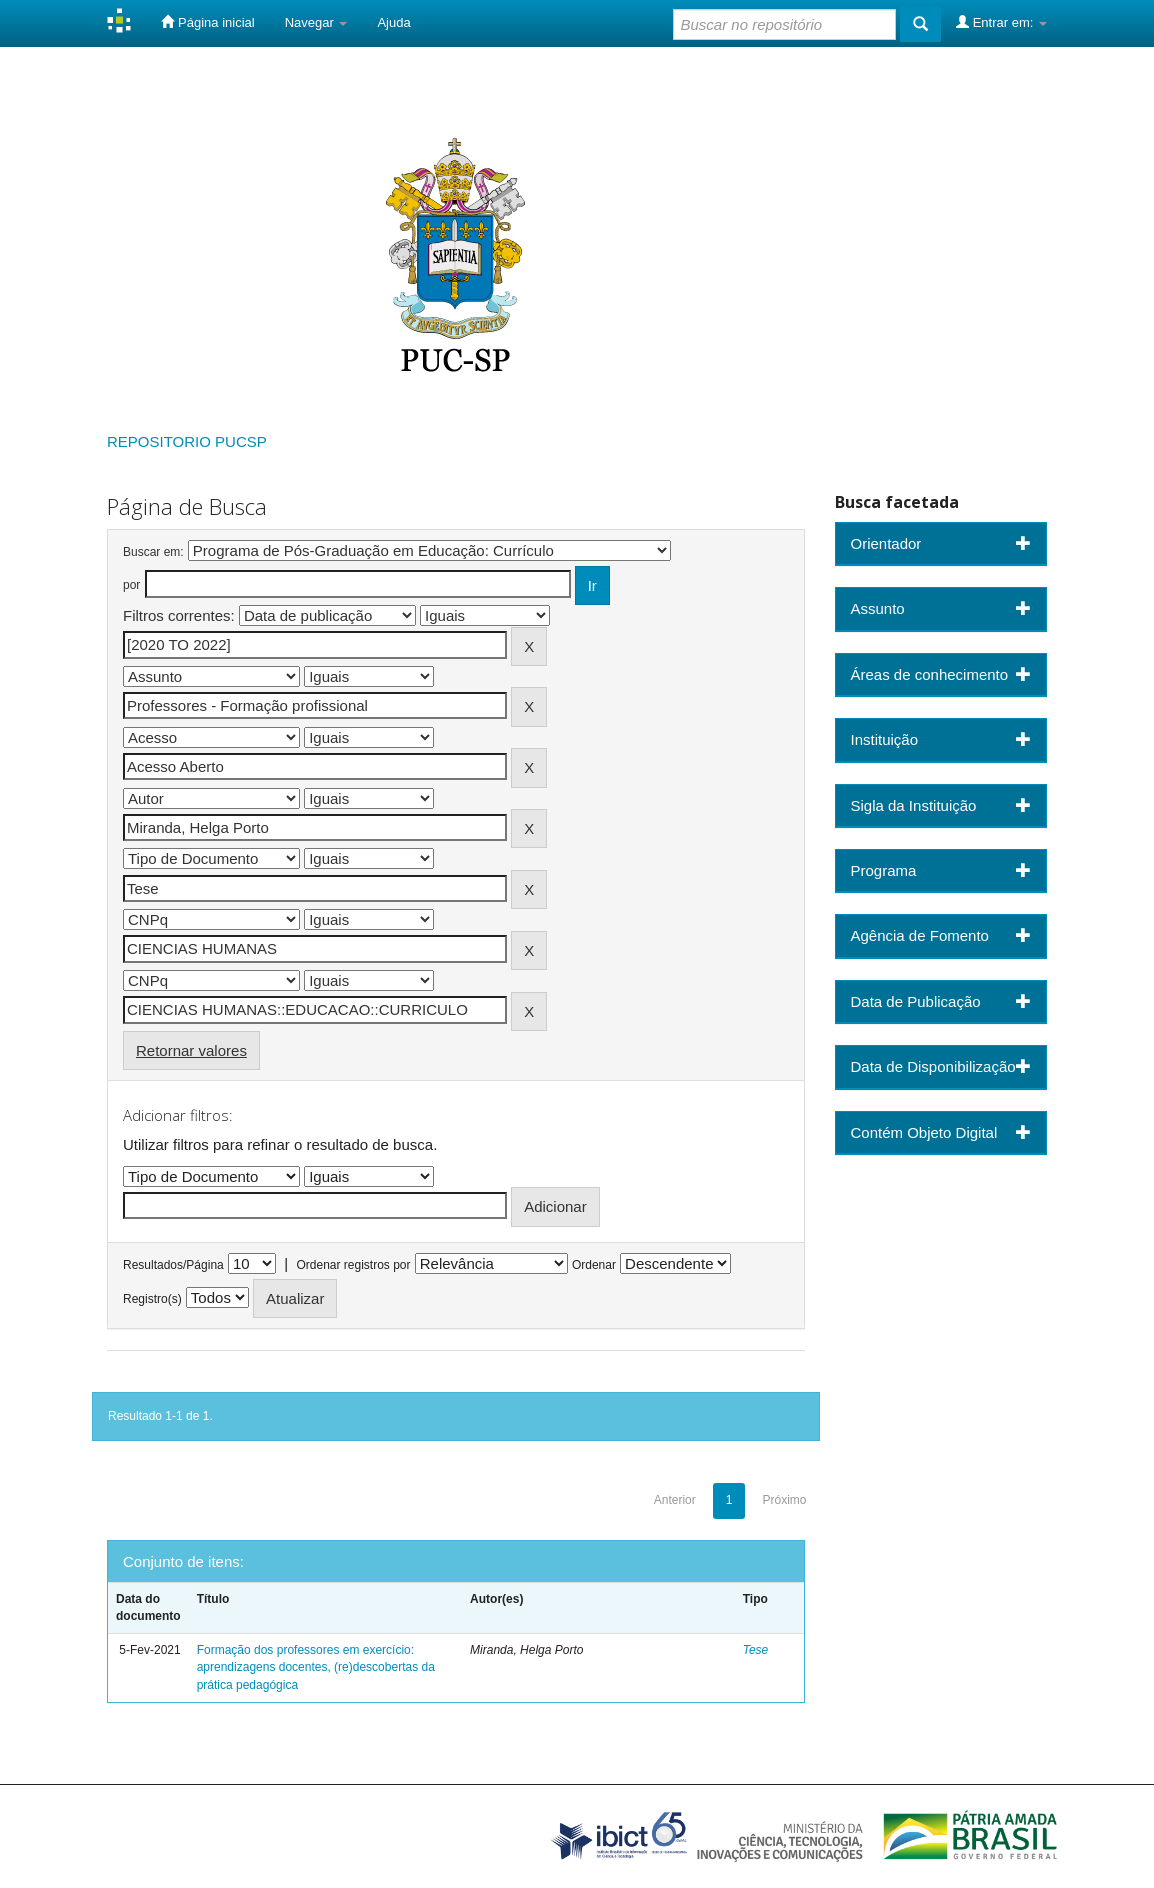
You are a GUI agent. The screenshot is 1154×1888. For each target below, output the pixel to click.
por (131, 585)
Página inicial (207, 22)
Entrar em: (1001, 22)
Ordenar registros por (353, 1265)
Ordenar (594, 1265)
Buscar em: (153, 552)
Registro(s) (152, 1299)
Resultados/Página (173, 1265)
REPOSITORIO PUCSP (187, 441)
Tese (756, 1650)
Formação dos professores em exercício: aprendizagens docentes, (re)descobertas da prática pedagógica (316, 1667)
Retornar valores (191, 1050)
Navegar (316, 22)
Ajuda (393, 22)
